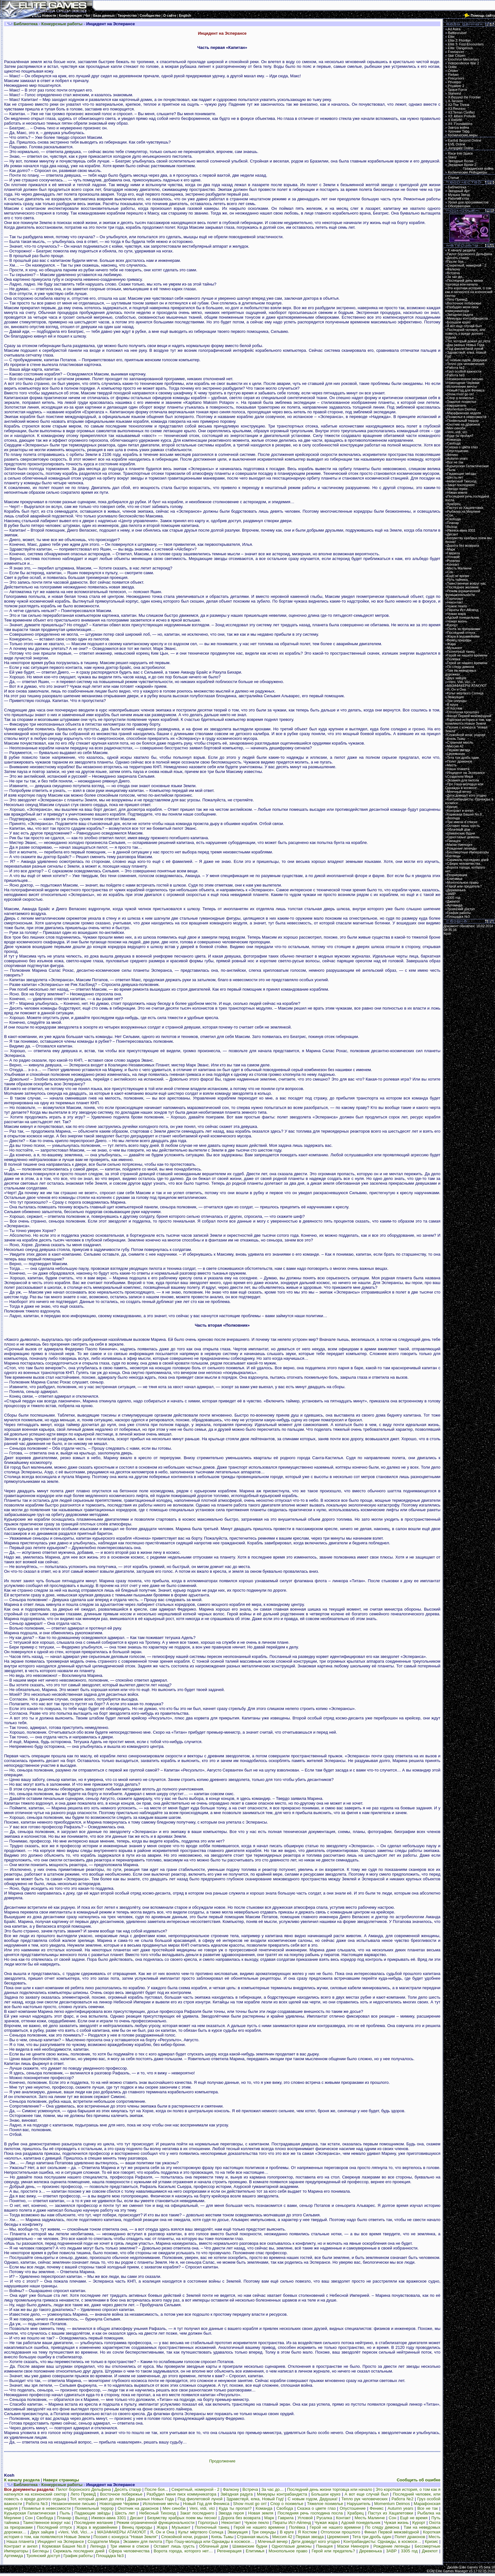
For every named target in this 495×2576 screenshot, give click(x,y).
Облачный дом (213, 2546)
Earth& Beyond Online (464, 140)
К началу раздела (22, 2480)
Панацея (324, 2546)
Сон (29, 2517)
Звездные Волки (461, 161)
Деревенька (370, 2551)
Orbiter (453, 71)
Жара (162, 2527)
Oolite (452, 67)
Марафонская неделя (464, 413)
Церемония (338, 2536)
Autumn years (400, 2508)
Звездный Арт (459, 191)
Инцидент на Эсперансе (61, 2541)
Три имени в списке (129, 2546)
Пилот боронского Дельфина (83, 2489)
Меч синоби (174, 2508)
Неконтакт (231, 2522)
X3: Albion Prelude (462, 116)
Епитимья (255, 2551)
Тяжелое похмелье (325, 2503)
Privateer (455, 82)
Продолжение (222, 2461)
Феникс (377, 2508)
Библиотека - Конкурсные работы (48, 23)
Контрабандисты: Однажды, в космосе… (382, 2541)
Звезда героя (231, 2513)
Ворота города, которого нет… (183, 2551)
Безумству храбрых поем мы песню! (182, 2517)
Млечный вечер (273, 2541)
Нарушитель (359, 2503)
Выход (81, 2517)
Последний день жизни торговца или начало (329, 2489)
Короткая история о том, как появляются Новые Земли (468, 721)
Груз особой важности (464, 371)
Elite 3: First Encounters (466, 44)
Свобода (285, 2508)
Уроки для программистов (468, 202)
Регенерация (229, 2551)
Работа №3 (37, 2503)
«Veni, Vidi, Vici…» (75, 2532)
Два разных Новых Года (151, 2498)
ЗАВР (391, 2551)
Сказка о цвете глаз (316, 2508)
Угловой (305, 2517)
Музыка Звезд (459, 195)
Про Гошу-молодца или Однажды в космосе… (210, 2541)
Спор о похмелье (286, 2503)
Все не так (427, 2508)
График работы (77, 2555)
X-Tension (455, 101)
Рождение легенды (391, 2546)
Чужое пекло (256, 2522)
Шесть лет (125, 2513)
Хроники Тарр (458, 131)
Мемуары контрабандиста (282, 2494)
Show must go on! (249, 2503)
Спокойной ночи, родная (184, 2536)
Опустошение (353, 2508)
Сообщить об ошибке (418, 2480)
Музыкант (181, 2527)
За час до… (272, 2489)
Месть (434, 2536)
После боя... (156, 2489)
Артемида (13, 2555)
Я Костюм (307, 2532)
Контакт (343, 2517)
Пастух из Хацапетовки (390, 2513)
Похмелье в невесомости (46, 2508)
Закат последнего (197, 2513)
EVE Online (456, 144)
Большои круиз (325, 2494)
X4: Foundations (460, 124)
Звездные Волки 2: (469, 166)
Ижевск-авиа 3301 (108, 2517)
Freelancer (456, 52)
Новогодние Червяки (119, 2503)
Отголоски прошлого (340, 2532)
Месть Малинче (370, 2517)
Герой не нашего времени (259, 2527)
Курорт (418, 2522)
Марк (269, 2517)
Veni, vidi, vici (202, 2508)
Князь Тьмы (222, 2536)
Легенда (97, 2546)
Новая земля (260, 2513)
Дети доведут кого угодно (315, 2541)
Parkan (453, 74)
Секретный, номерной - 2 (195, 2489)
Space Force (457, 89)
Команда (264, 2508)
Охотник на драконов (138, 2508)
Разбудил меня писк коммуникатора (181, 2494)
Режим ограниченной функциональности (155, 2522)
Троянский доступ (43, 2555)
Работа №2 (402, 2498)
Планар (64, 2517)
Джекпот (430, 2551)
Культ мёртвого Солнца (200, 2532)
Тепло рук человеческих (364, 2498)
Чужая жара (326, 2522)
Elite (451, 36)
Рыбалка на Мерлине (463, 511)
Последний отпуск (54, 2527)
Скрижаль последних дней (78, 2551)
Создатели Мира (103, 2541)
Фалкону (231, 2489)
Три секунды (264, 2532)
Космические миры (463, 135)
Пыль (65, 2513)
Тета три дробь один (371, 2536)
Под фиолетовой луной (200, 2498)
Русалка (324, 2517)
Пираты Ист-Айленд (291, 2522)
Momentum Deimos (392, 2503)
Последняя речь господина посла (310, 2513)
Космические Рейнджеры (467, 172)
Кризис (431, 2541)
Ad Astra (454, 29)
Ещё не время (413, 2517)
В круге (287, 2532)
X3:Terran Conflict (461, 112)
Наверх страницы (61, 2480)
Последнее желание (93, 2522)
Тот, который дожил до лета (97, 2498)
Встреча (250, 2489)
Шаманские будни (249, 2546)
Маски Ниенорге (353, 2546)
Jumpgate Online (461, 148)
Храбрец (355, 2513)
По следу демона (382, 2527)
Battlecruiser (457, 33)
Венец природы (137, 2527)
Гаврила (286, 2517)
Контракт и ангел (21, 2546)
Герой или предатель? (333, 2551)
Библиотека (457, 187)
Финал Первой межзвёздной (391, 2532)
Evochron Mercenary (463, 59)
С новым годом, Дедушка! (312, 2498)
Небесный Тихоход (157, 2513)
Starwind (454, 93)
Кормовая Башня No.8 (64, 2546)
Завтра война (458, 127)
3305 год (409, 2551)
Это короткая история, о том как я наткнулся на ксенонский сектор (468, 292)
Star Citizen (456, 55)
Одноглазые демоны (292, 2546)
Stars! (452, 157)
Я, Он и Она (162, 2532)
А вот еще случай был (367, 2494)
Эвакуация (237, 2532)
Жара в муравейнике (96, 2527)
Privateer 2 (456, 86)
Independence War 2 (463, 63)
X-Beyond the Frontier (464, 97)
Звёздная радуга (237, 2494)
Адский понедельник (360, 2522)
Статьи (453, 178)
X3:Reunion (457, 108)
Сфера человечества (129, 2551)
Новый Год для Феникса (206, 2503)
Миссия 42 (282, 2536)
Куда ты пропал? (235, 2508)
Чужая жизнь (396, 2522)
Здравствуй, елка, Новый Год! (255, 2498)
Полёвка (297, 2527)
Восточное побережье (121, 2494)
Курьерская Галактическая (29, 2513)
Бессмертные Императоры (468, 852)
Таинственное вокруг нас (46, 2522)
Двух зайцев (42, 2532)
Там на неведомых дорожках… (460, 672)
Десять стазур (127, 2489)
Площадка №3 (110, 2555)
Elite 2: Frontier (459, 40)
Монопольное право (288, 2551)
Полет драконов (410, 2536)
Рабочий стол (458, 198)
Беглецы (41, 2551)
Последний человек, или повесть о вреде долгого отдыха (465, 333)
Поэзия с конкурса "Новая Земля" (125, 2536)
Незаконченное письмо (73, 2503)
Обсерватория (459, 206)
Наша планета (20, 2541)
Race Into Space (460, 153)
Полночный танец (212, 2527)
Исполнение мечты (161, 2503)
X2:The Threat (458, 105)
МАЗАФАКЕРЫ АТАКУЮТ (121, 2532)
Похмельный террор (94, 2508)
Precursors (456, 78)
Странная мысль (253, 2536)
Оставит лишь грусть (173, 2546)
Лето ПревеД (83, 2494)
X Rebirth (455, 120)
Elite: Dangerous (460, 48)
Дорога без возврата (240, 2517)
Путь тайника (457, 579)
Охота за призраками (463, 629)
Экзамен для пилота (142, 2541)
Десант (137, 2517)
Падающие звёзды (92, 2513)
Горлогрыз (208, 2522)
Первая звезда (310, 2536)
